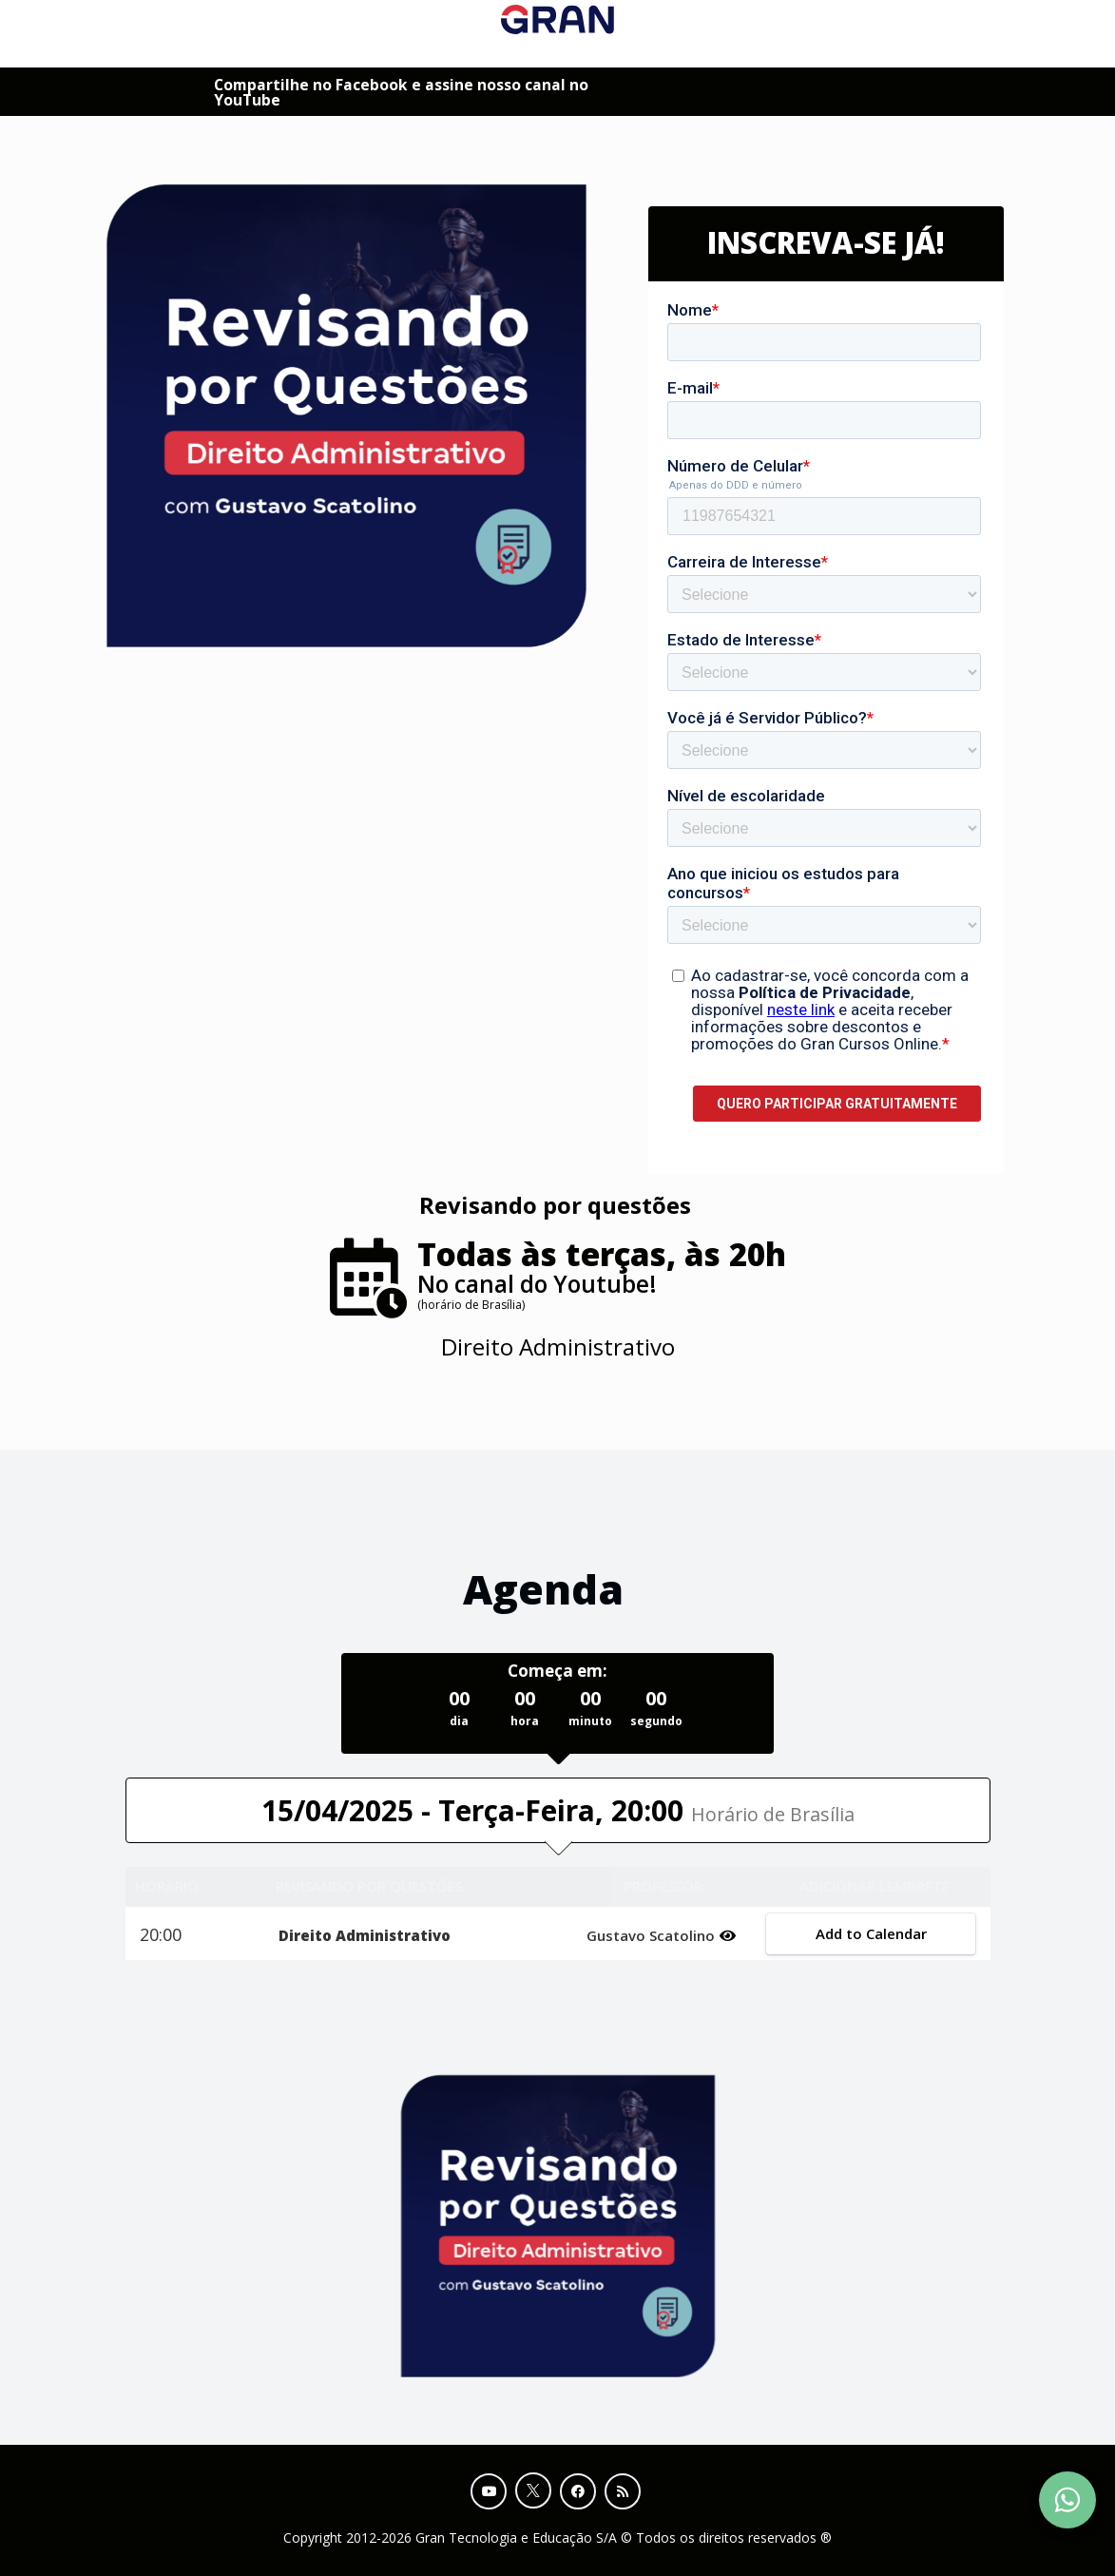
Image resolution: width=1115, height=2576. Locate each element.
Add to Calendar (871, 1933)
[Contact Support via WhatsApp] (1067, 2499)
